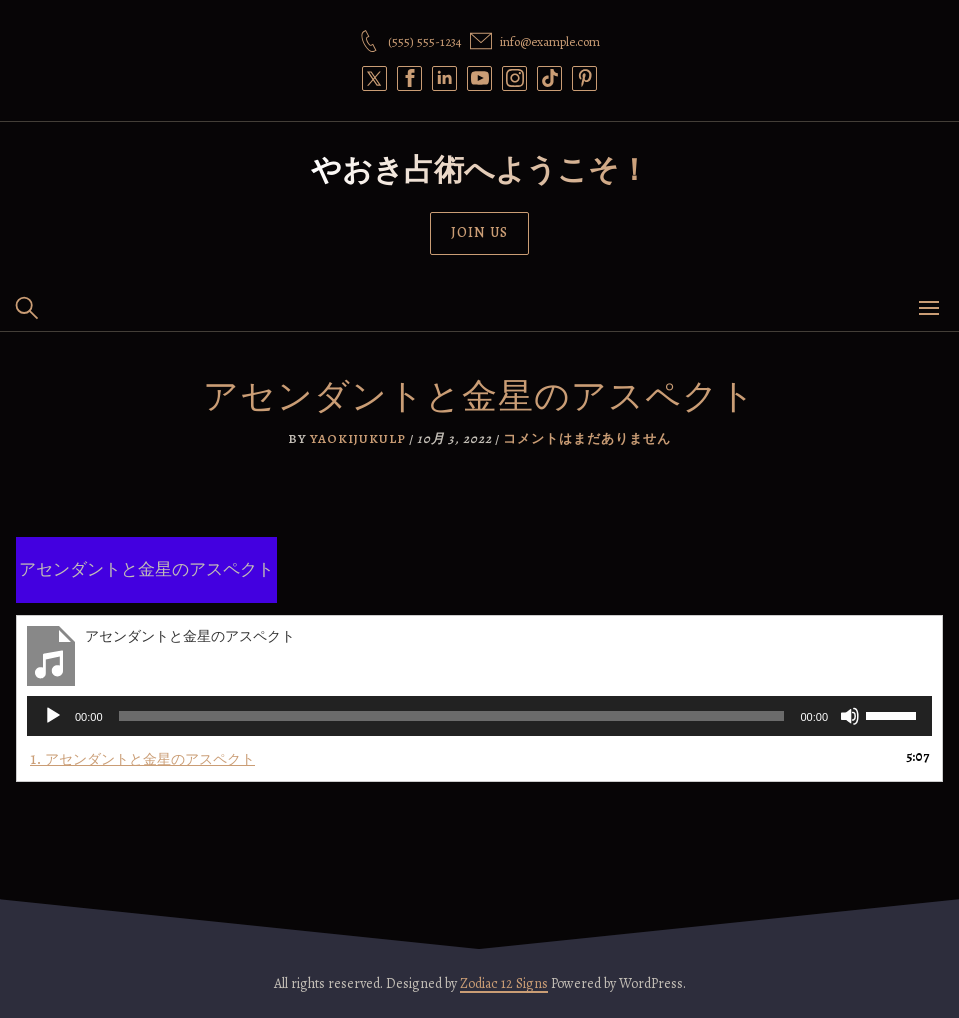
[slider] (452, 716)
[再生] (53, 716)
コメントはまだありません (587, 438)
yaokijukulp (358, 438)
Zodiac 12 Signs (504, 983)
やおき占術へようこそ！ (480, 170)
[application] (479, 716)
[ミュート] (850, 716)
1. (142, 758)
